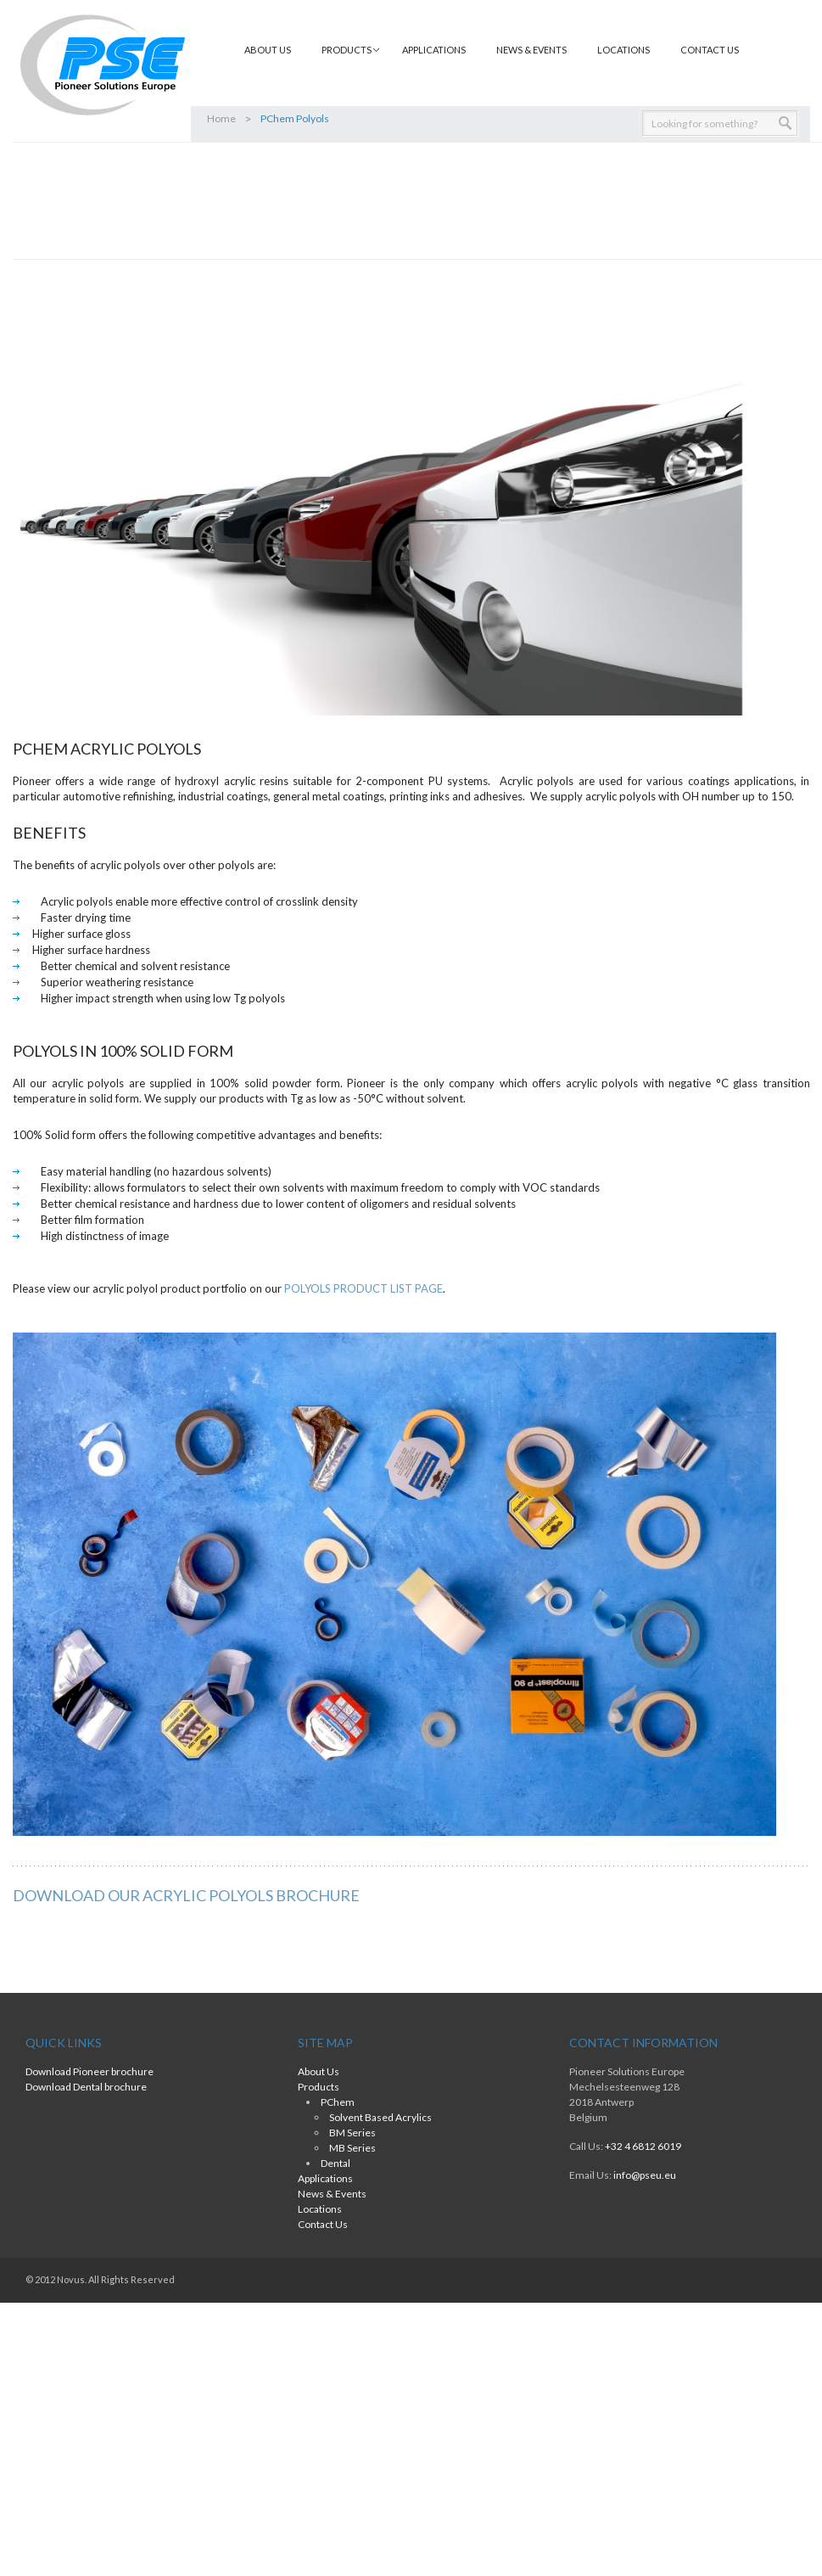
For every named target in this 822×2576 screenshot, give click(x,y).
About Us (267, 49)
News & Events (531, 49)
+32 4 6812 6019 (643, 2146)
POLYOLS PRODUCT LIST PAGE (363, 1288)
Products (347, 49)
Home (221, 118)
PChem (338, 2102)
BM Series (352, 2132)
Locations (623, 49)
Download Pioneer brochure (89, 2071)
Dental (335, 2163)
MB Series (352, 2147)
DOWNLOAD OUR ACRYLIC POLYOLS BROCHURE (186, 1895)
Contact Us (709, 49)
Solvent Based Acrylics (380, 2117)
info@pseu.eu (644, 2175)
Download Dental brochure (86, 2086)
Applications (434, 49)
